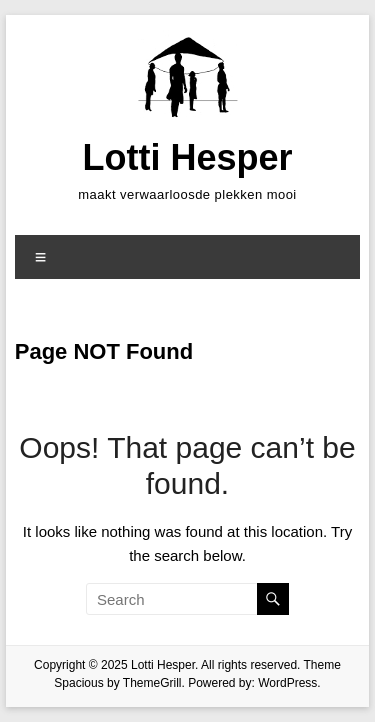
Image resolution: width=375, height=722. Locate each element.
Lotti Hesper (187, 157)
